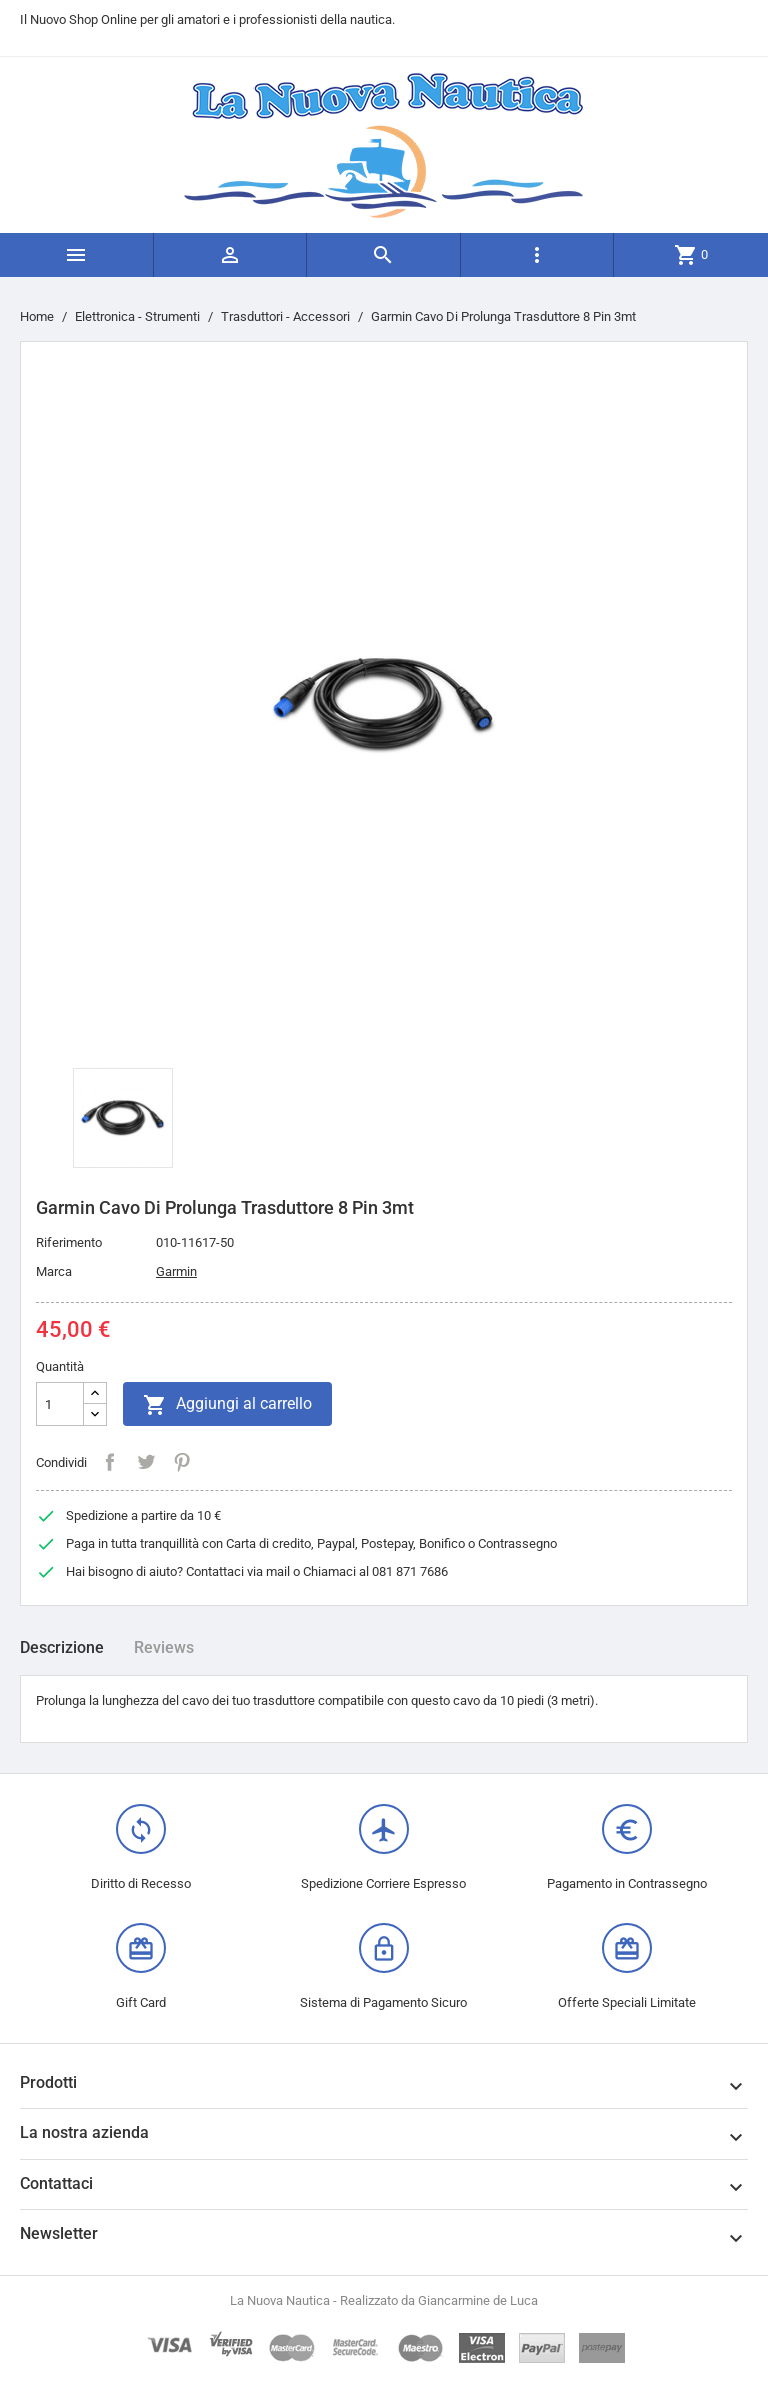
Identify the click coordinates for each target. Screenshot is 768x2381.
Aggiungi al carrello (227, 1405)
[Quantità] (60, 1404)
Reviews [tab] (164, 1647)
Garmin (176, 1271)
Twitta (146, 1462)
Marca (54, 1271)
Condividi (110, 1462)
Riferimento (69, 1242)
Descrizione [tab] (62, 1647)
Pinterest (182, 1462)
